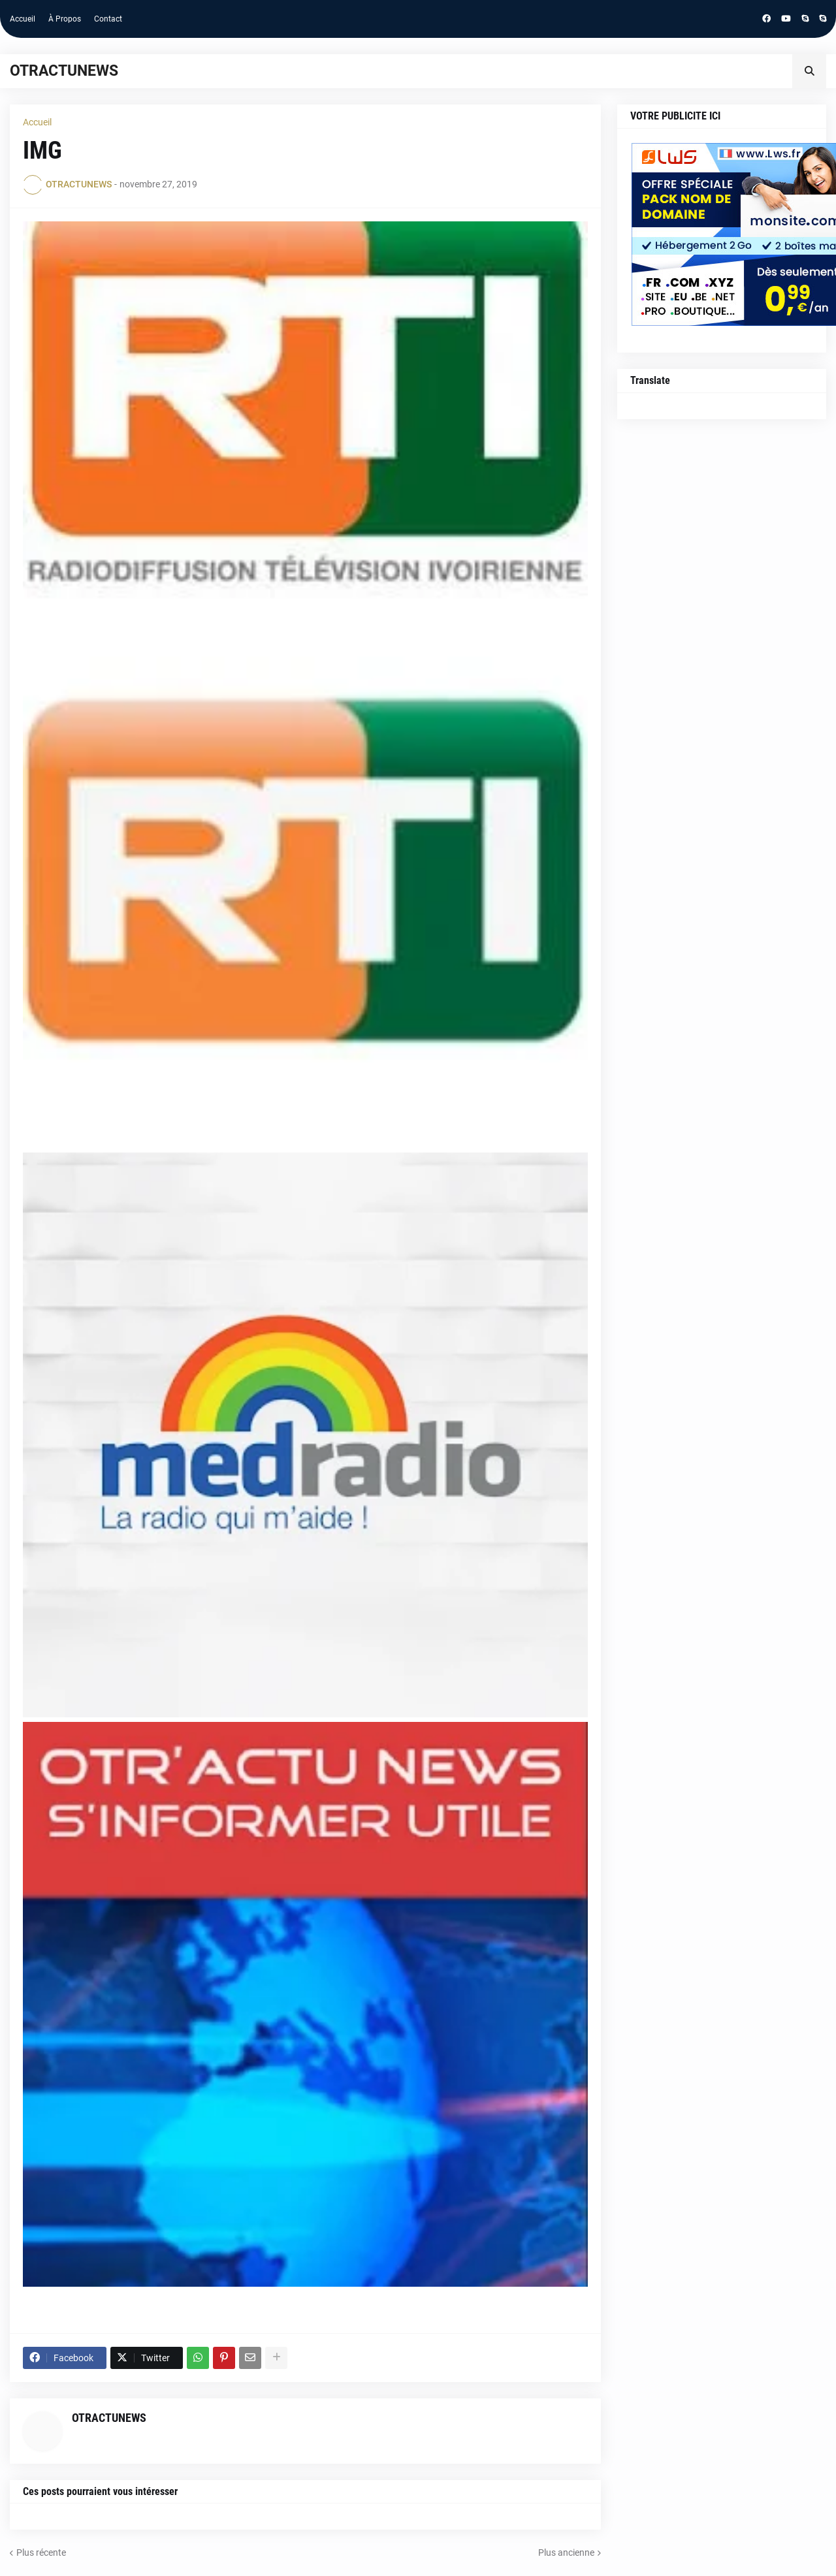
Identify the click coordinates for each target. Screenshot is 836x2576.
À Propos (64, 19)
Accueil (22, 19)
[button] (809, 71)
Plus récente (41, 2552)
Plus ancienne (566, 2552)
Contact (108, 19)
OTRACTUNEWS (64, 71)
